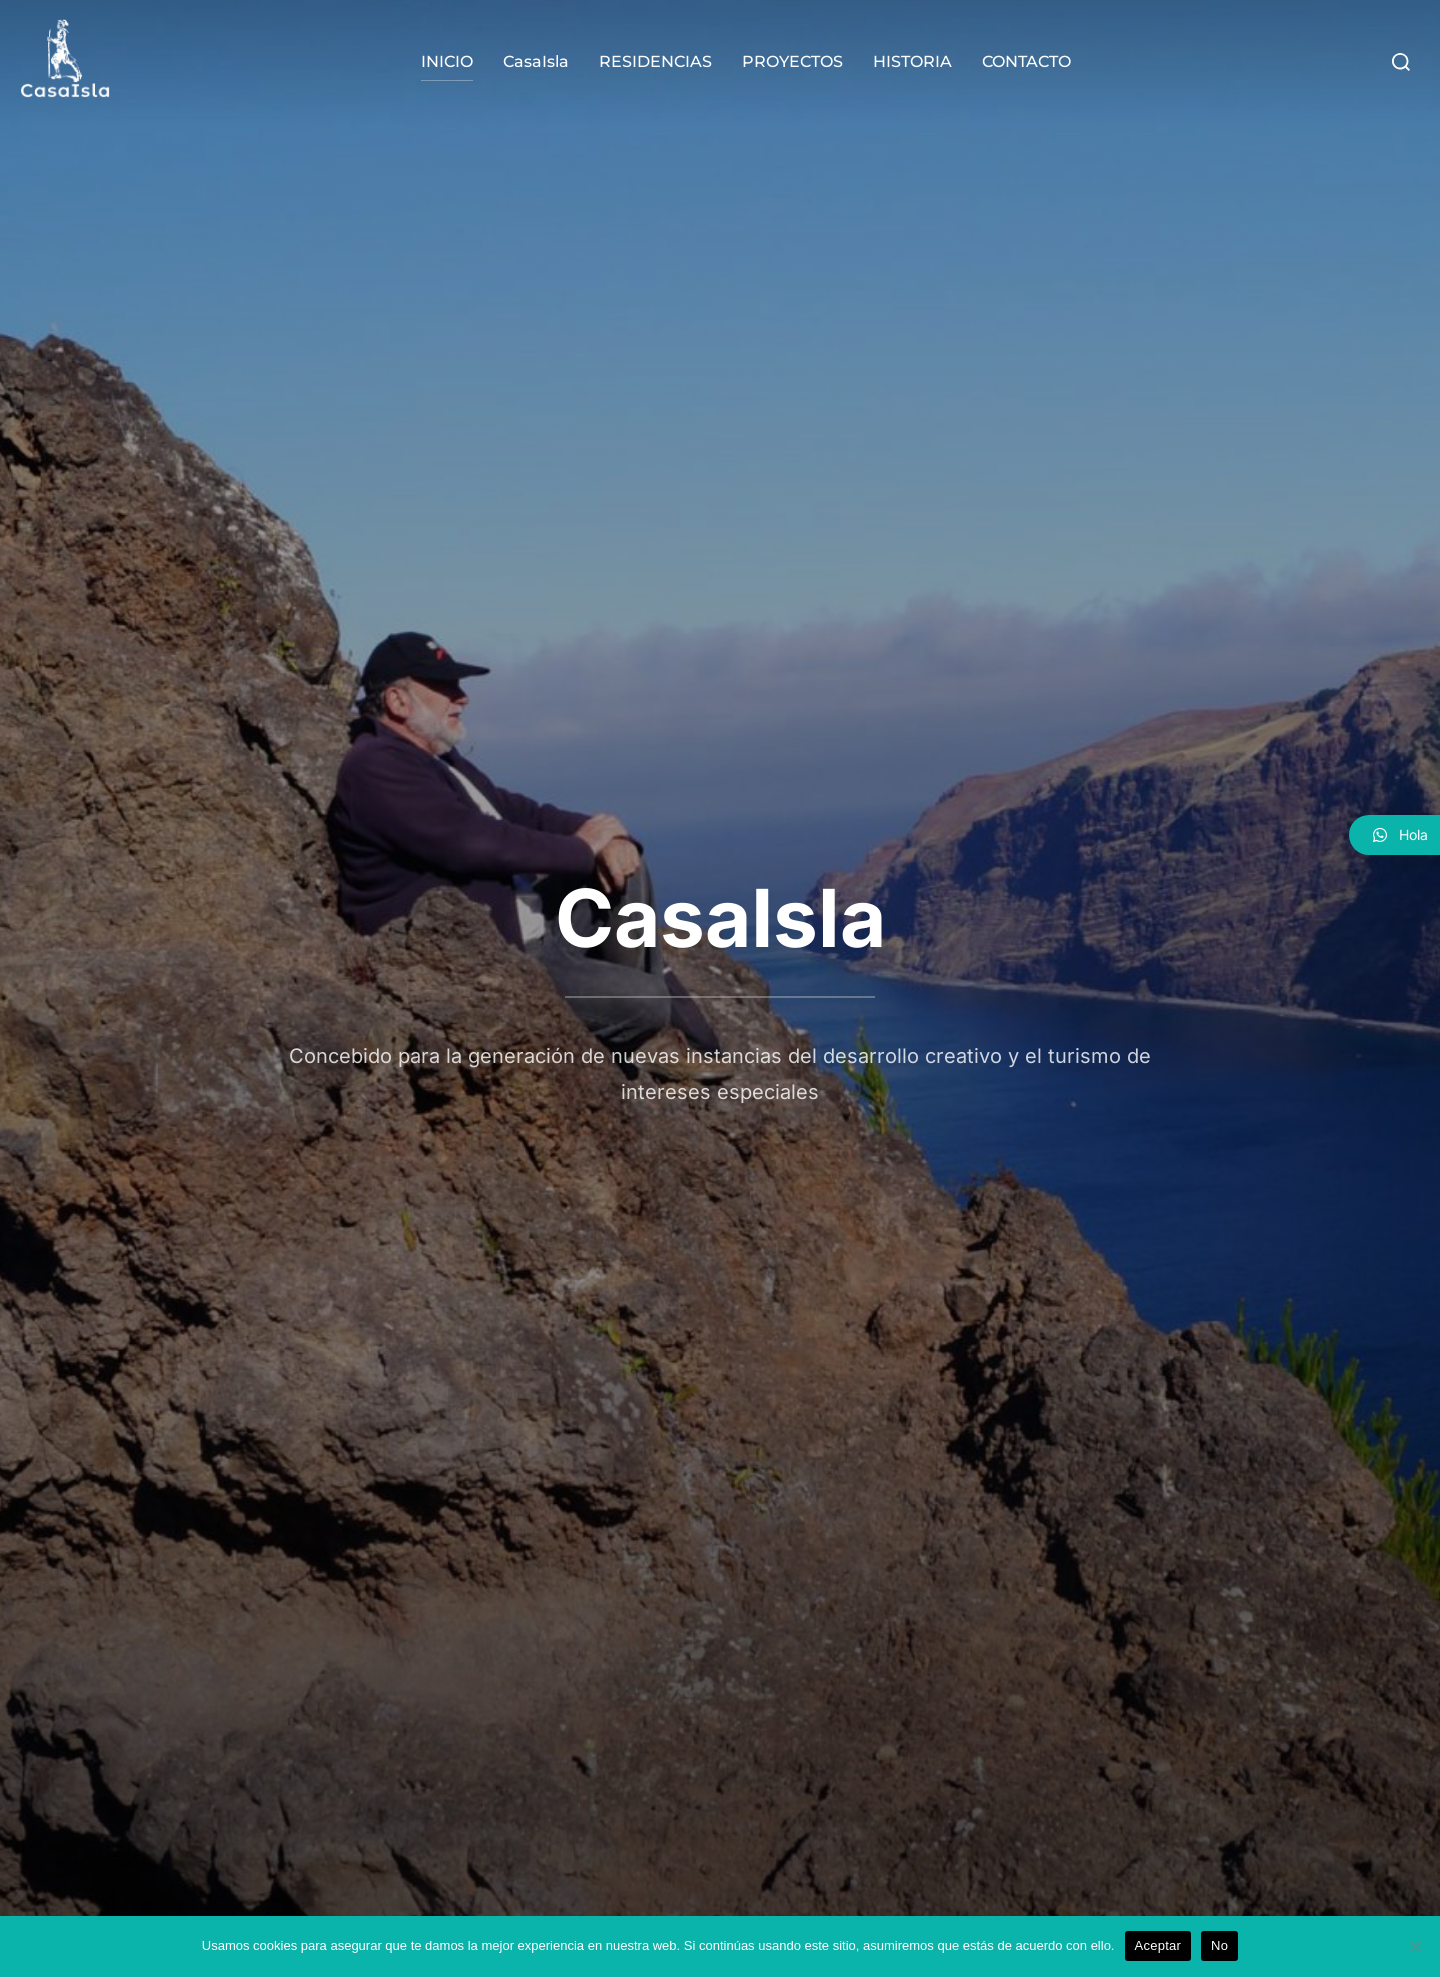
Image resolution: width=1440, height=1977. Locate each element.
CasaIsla (536, 61)
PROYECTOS (792, 61)
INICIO (447, 61)
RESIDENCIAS (655, 61)
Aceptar (1158, 1945)
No (1219, 1945)
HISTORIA (912, 61)
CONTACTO (1026, 61)
